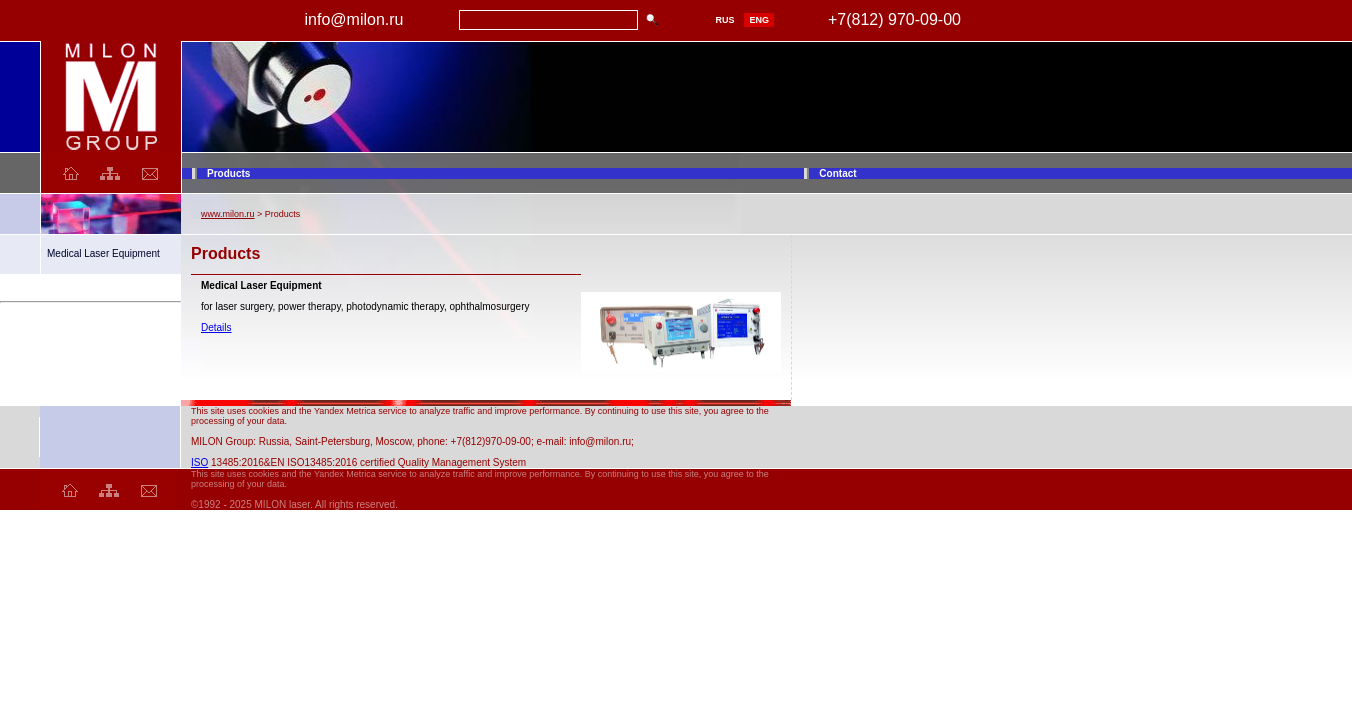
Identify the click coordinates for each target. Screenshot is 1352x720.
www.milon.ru (228, 214)
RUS (724, 20)
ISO (199, 462)
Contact (837, 173)
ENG (759, 20)
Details (216, 327)
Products (228, 173)
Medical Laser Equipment (103, 253)
